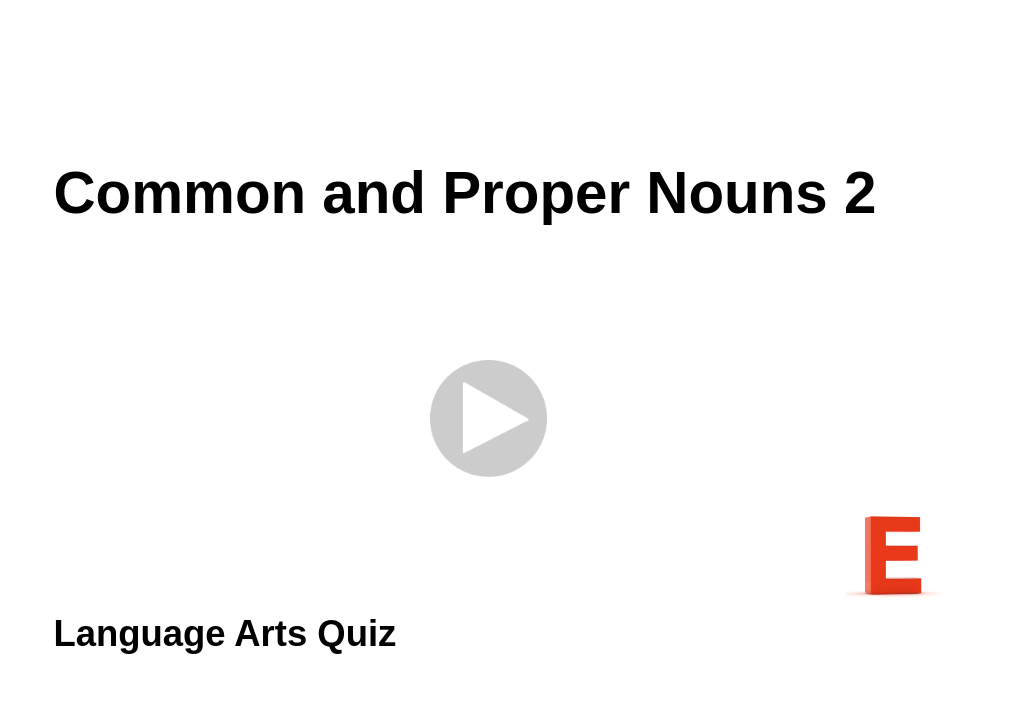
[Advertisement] (512, 80)
